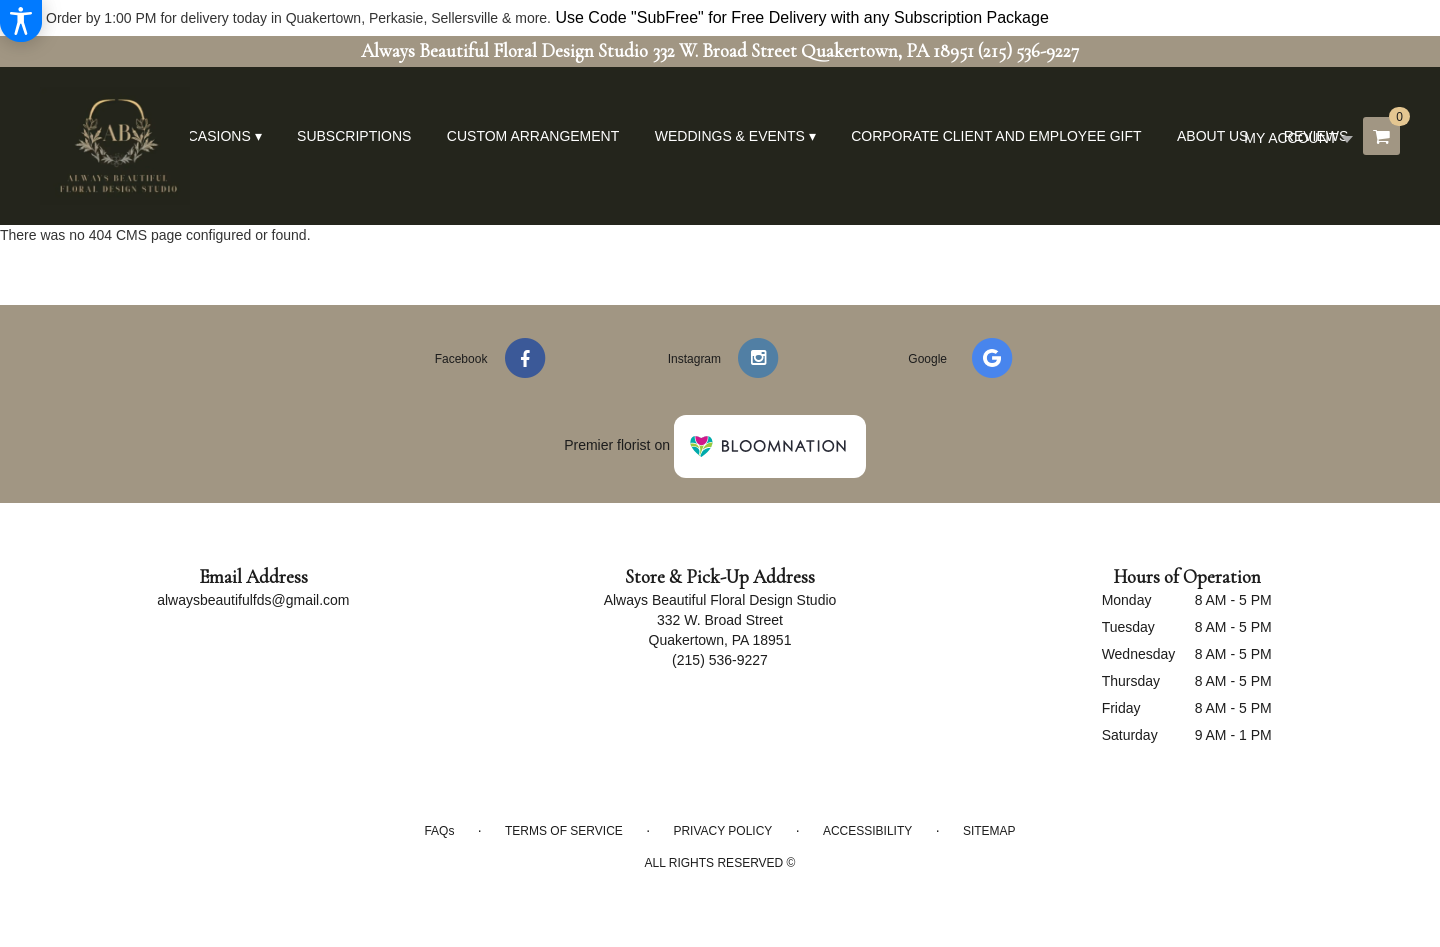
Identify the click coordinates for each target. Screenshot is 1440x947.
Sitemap (989, 831)
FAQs (439, 831)
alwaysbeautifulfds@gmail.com (253, 600)
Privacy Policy (722, 831)
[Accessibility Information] (21, 21)
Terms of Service (564, 831)
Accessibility (867, 831)
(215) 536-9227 (1028, 50)
